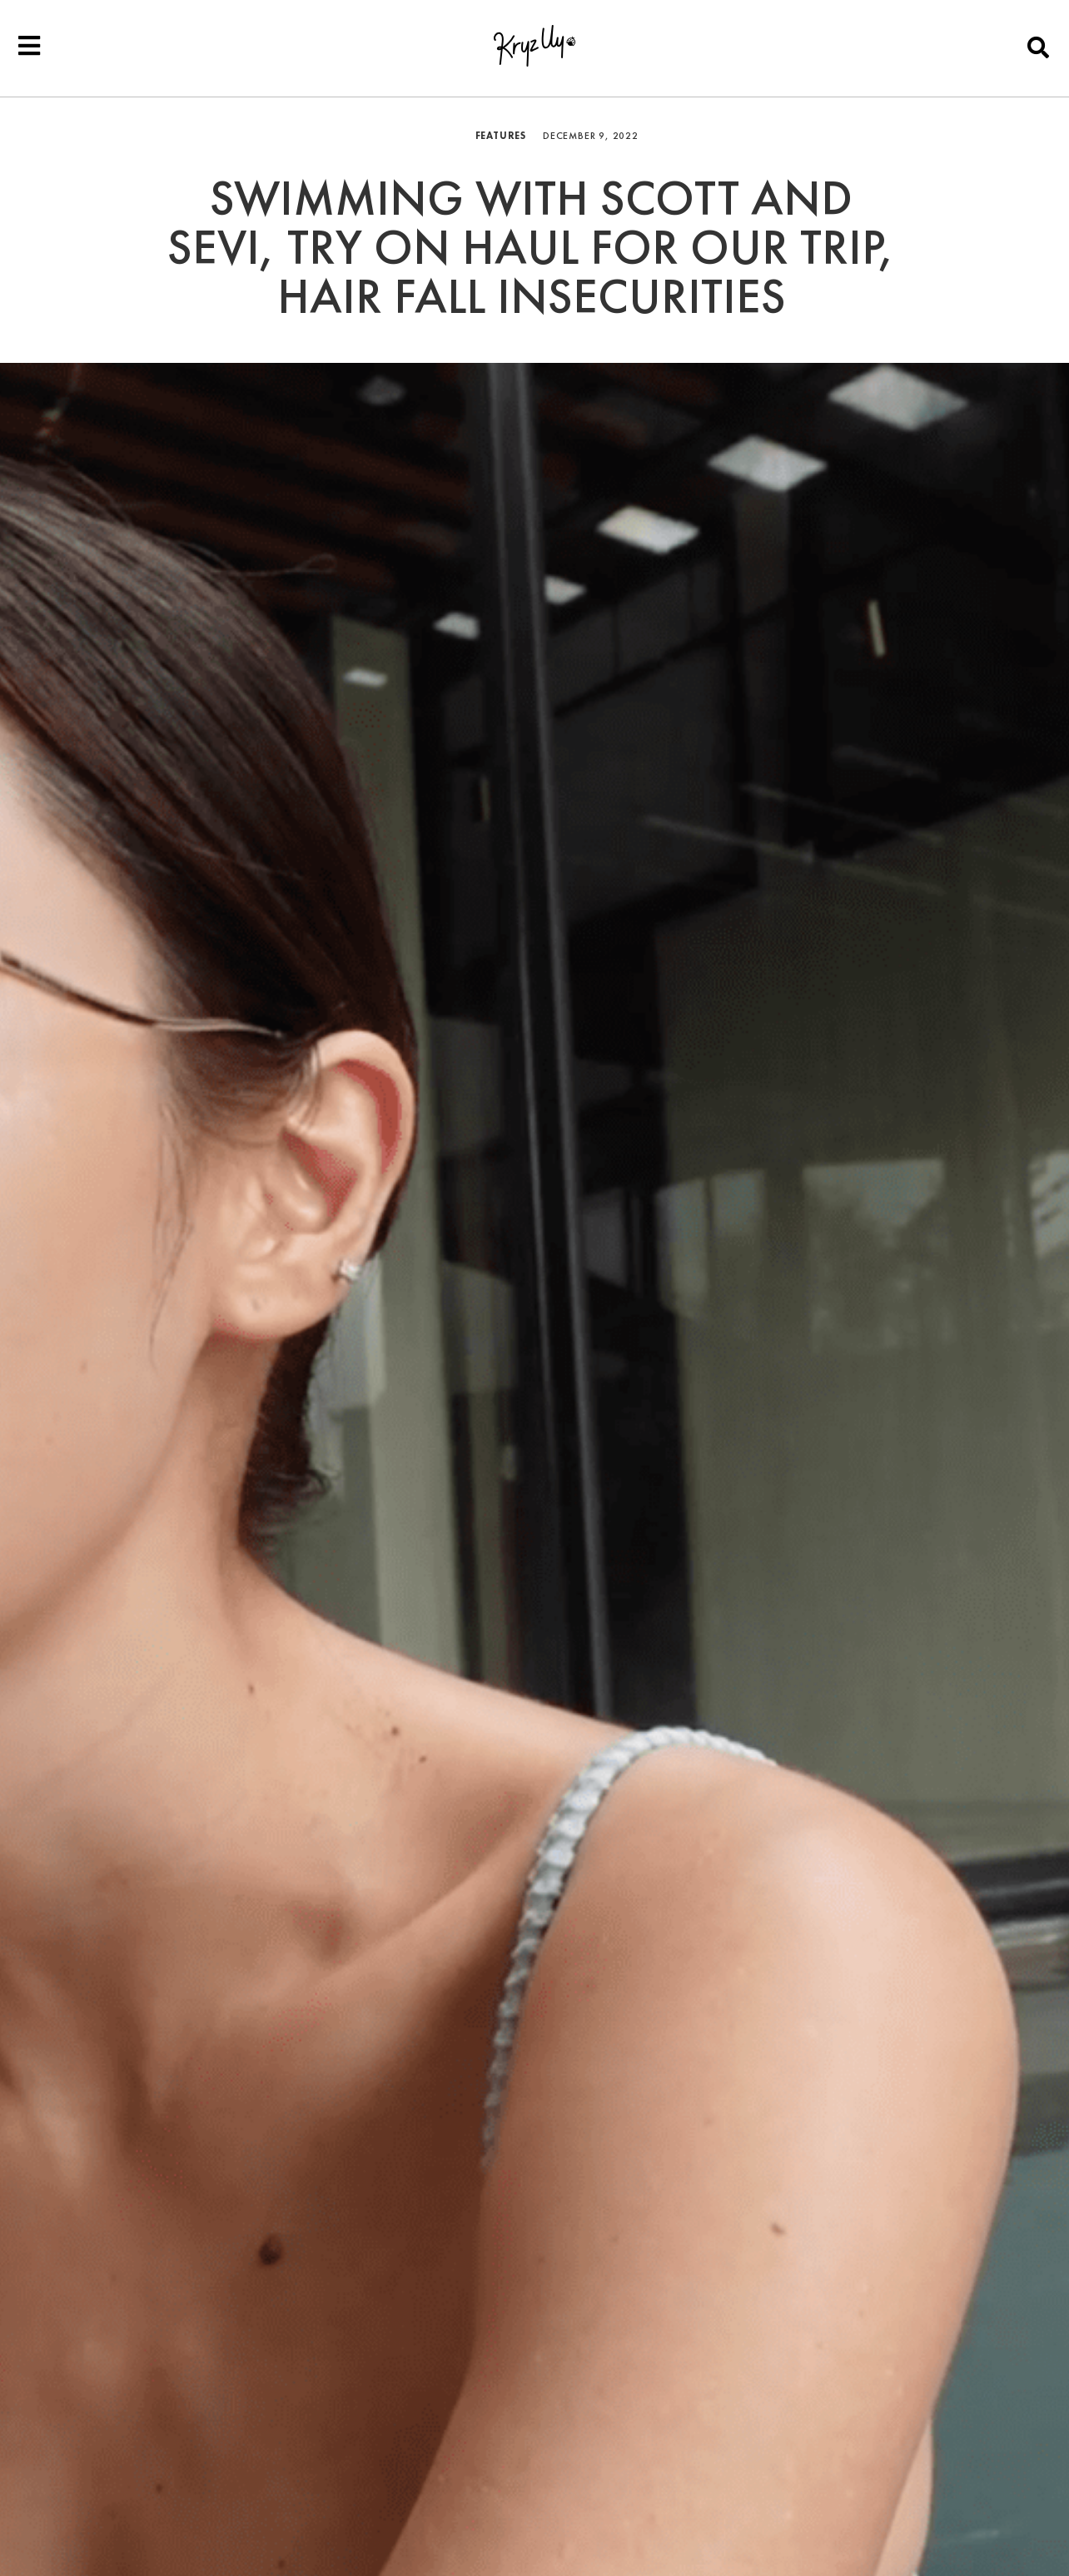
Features (500, 135)
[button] (1038, 47)
